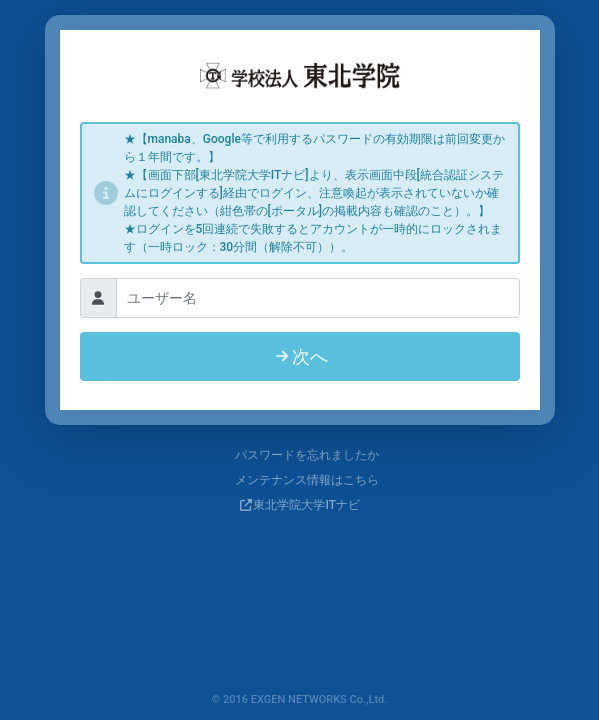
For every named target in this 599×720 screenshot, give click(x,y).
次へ (300, 356)
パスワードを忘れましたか (299, 455)
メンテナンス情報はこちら (299, 480)
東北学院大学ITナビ (306, 505)
